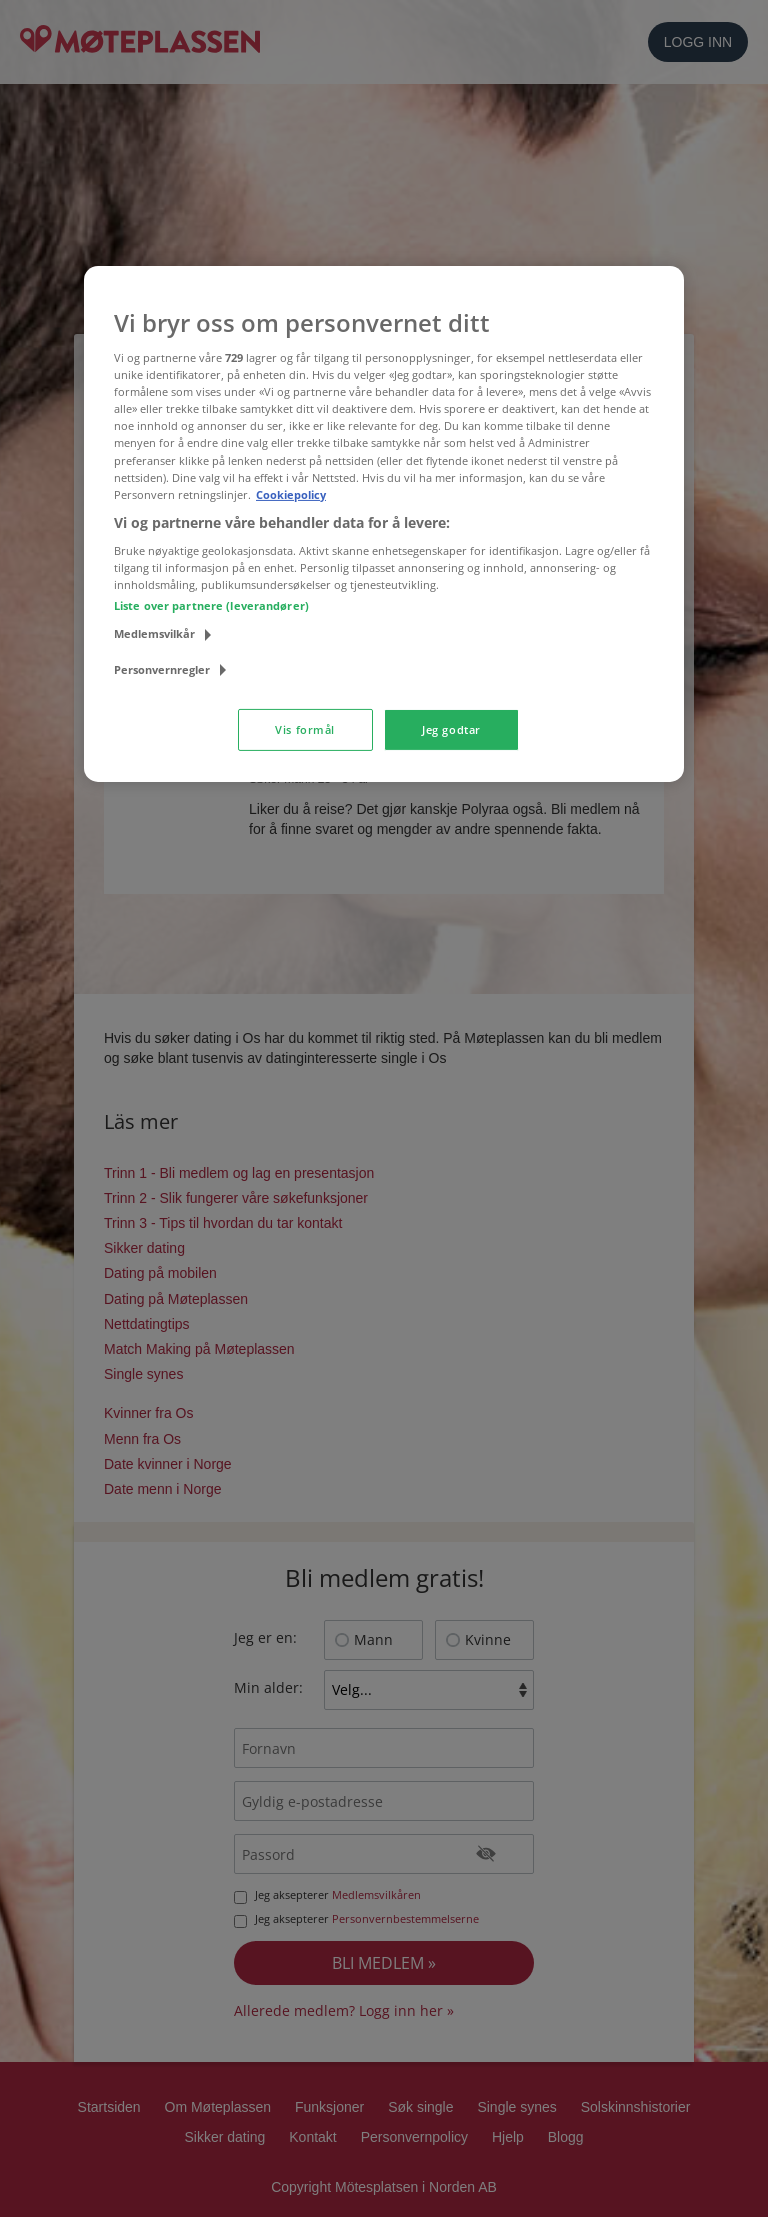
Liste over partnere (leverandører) (211, 605)
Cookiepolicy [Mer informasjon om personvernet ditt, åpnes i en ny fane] (291, 494)
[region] (384, 523)
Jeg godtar (451, 729)
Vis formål (305, 729)
